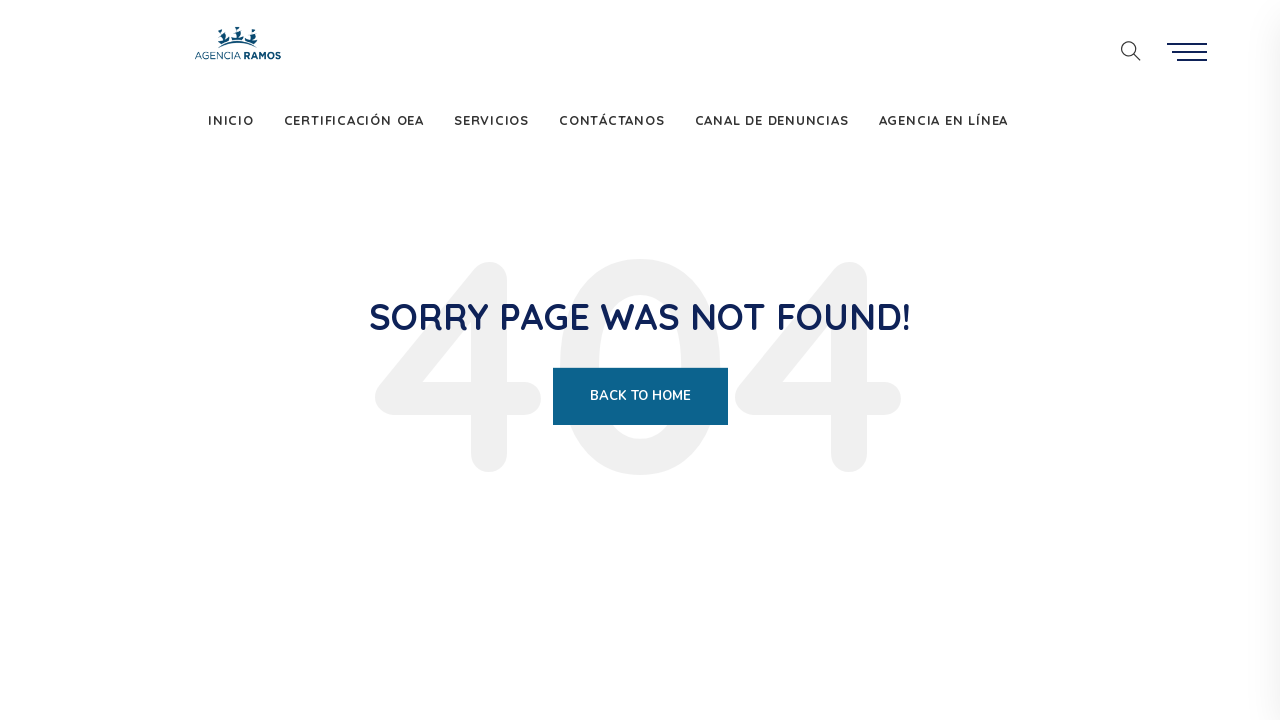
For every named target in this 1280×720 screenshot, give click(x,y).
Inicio (231, 120)
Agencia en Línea (943, 120)
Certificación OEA (354, 120)
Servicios (491, 120)
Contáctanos (612, 120)
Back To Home (640, 396)
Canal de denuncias (772, 120)
